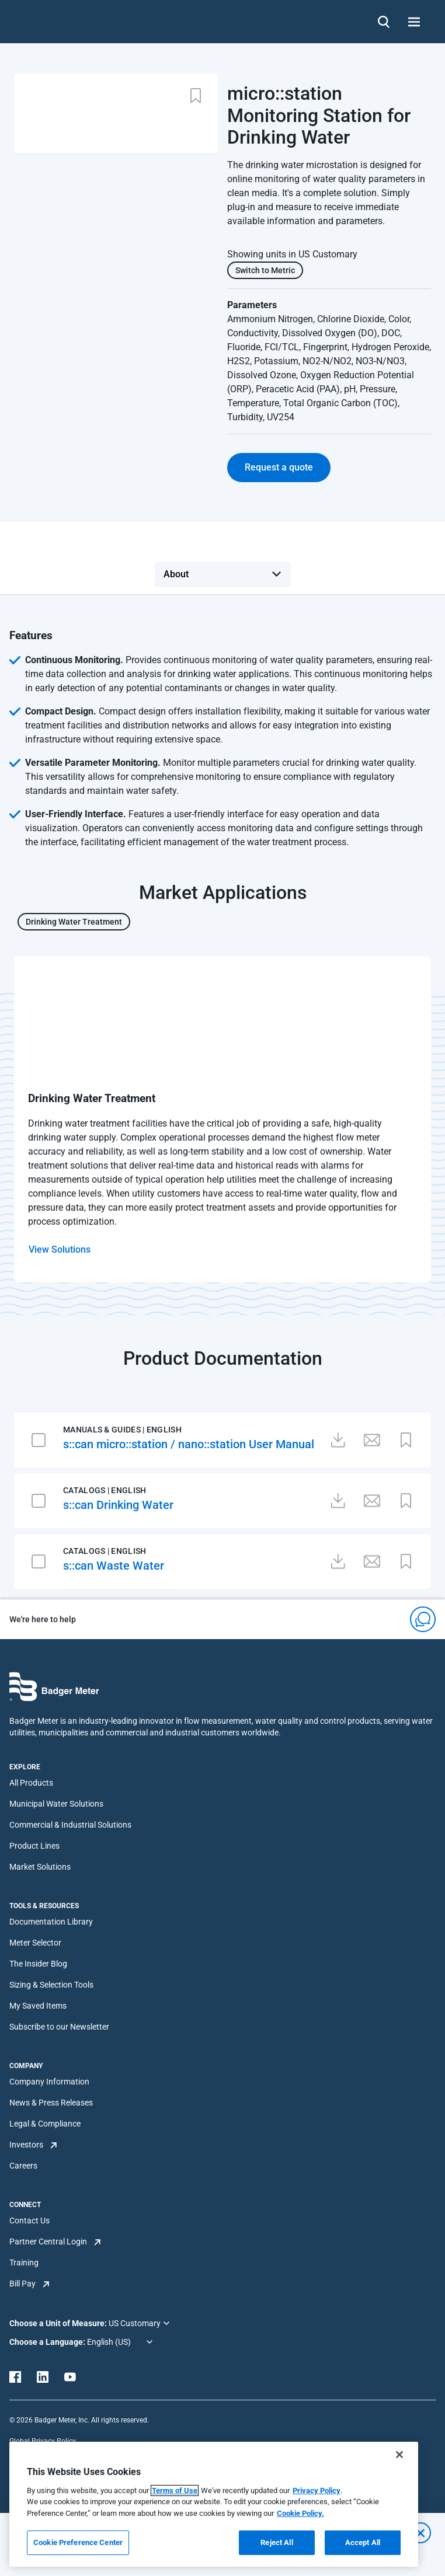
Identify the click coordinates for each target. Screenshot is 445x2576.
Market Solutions (40, 1866)
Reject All (276, 2542)
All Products (31, 1782)
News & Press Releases (51, 2102)
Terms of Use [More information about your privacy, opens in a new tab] (174, 2490)
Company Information (49, 2081)
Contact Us (29, 2220)
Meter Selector (35, 1942)
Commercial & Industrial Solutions (70, 1824)
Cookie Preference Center (78, 2542)
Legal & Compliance (45, 2123)
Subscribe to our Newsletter (59, 2026)
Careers (23, 2165)
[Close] (399, 2454)
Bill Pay (22, 2283)
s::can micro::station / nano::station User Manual (188, 1444)
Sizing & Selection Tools (51, 1984)
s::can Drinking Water (118, 1505)
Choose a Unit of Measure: (59, 2323)
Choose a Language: (48, 2342)
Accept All (362, 2542)
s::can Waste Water (113, 1566)
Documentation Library (51, 1921)
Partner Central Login (48, 2241)
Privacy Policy (316, 2490)
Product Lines (34, 1845)
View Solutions (60, 1249)
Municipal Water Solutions (56, 1803)
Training (24, 2262)
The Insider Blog (38, 1963)
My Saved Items (38, 2005)
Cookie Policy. (300, 2513)
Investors (26, 2144)
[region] (213, 2504)
